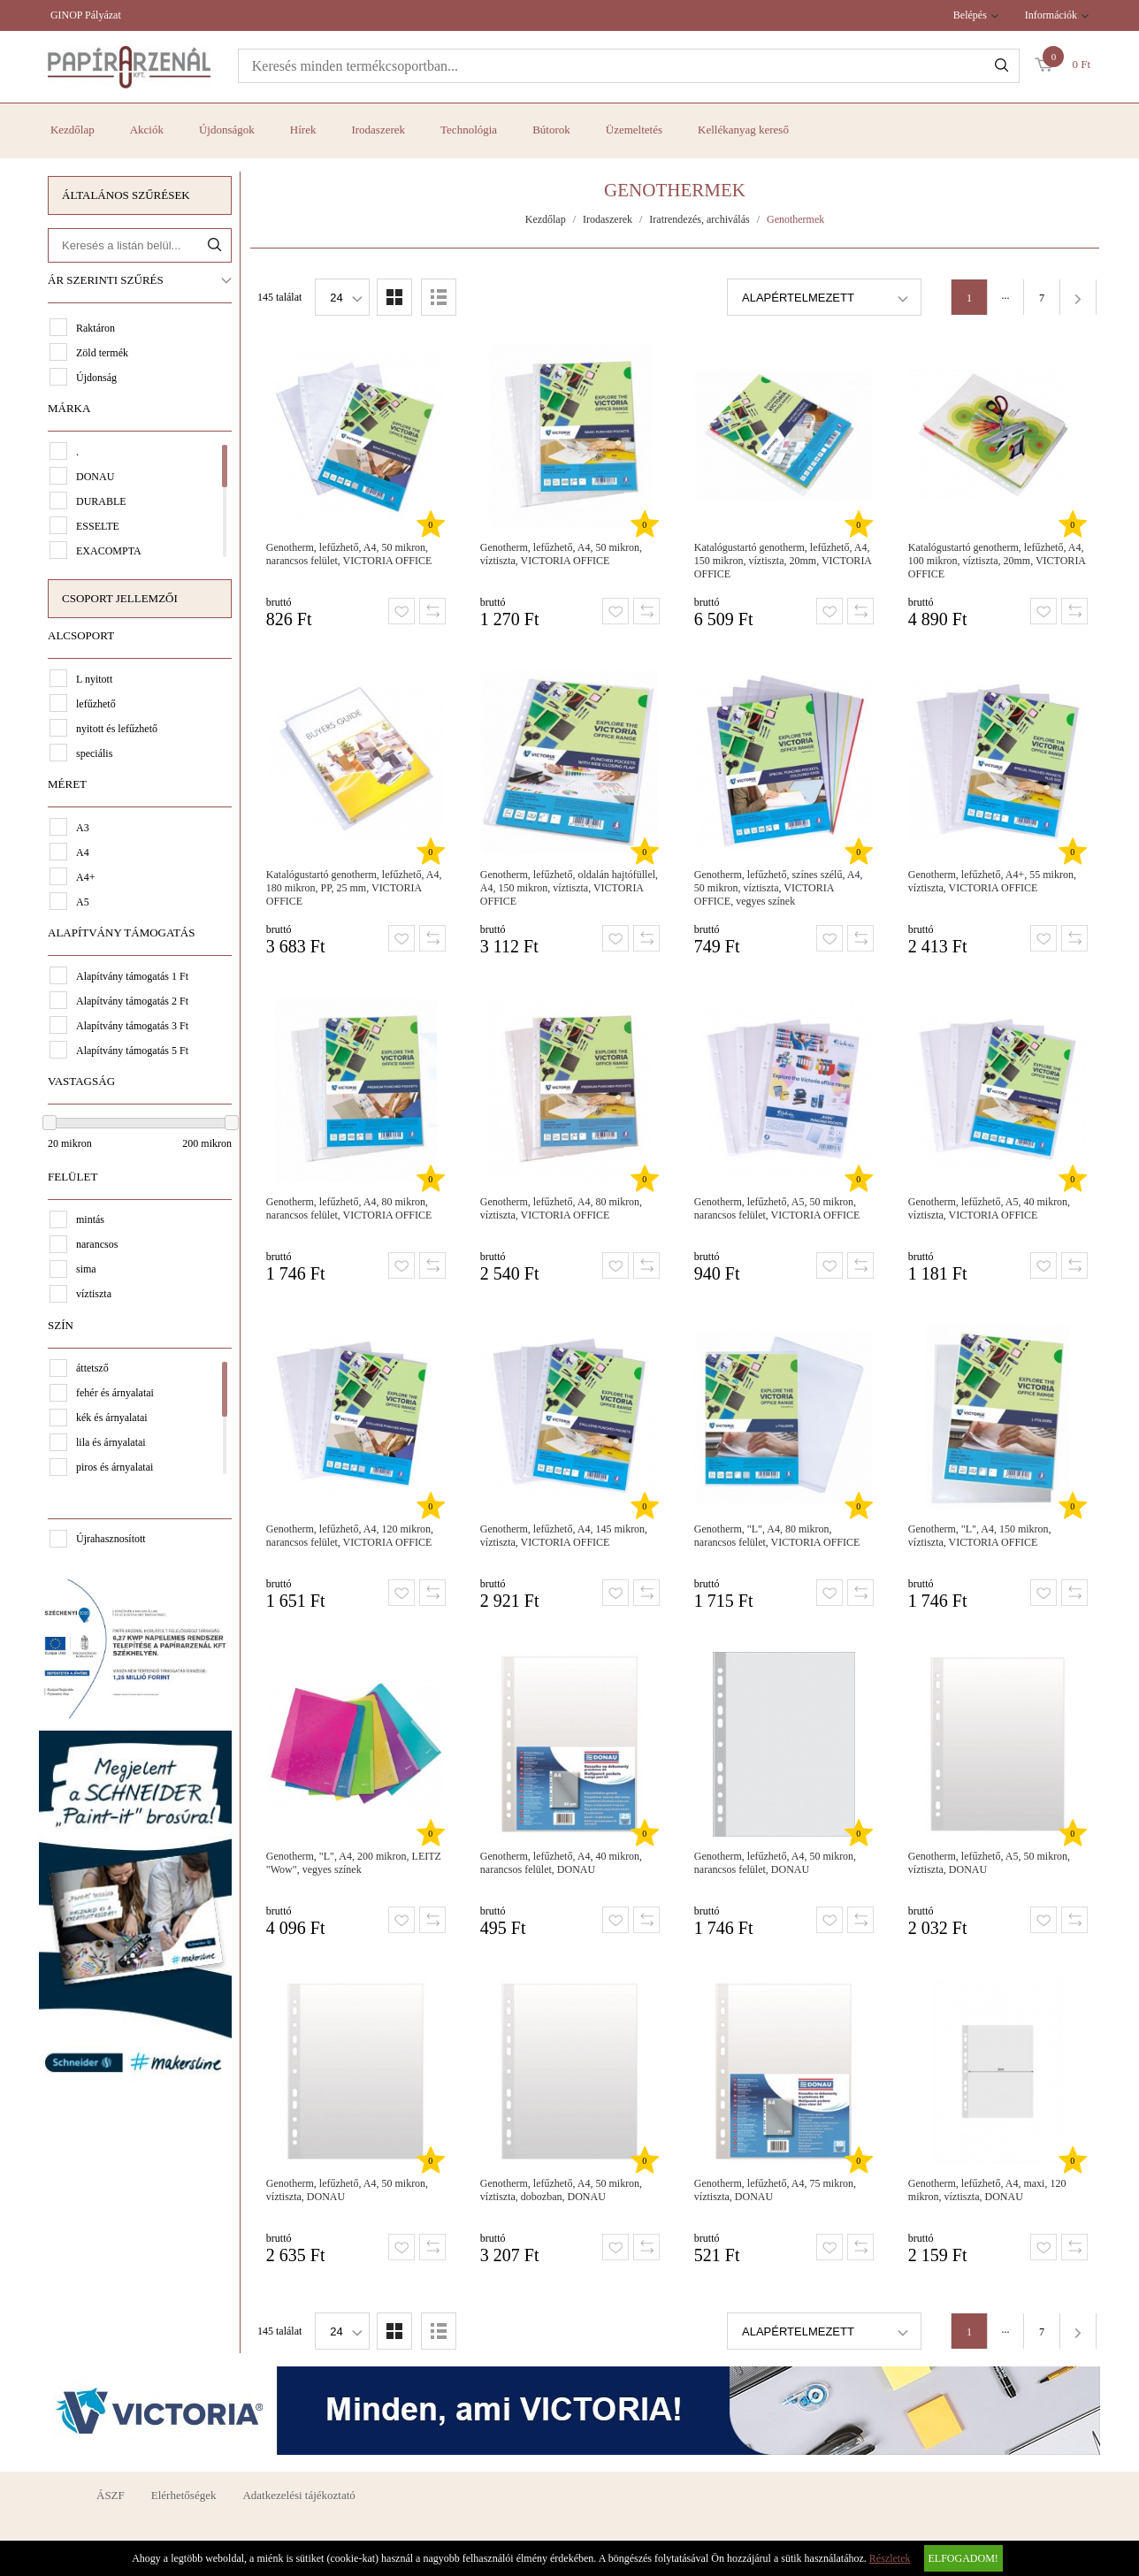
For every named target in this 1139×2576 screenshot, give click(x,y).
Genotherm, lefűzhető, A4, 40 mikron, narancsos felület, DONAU (561, 1863)
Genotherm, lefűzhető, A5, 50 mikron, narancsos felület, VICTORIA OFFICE (777, 1208)
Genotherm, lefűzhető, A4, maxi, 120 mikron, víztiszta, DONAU (987, 2190)
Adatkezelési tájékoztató (298, 2495)
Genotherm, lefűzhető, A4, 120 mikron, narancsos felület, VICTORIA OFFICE (349, 1535)
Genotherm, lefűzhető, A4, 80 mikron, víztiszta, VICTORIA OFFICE (561, 1208)
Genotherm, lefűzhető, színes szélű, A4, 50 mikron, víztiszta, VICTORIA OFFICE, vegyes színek (778, 887)
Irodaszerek (378, 129)
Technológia (468, 129)
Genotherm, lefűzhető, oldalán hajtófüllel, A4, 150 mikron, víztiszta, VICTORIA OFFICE (569, 887)
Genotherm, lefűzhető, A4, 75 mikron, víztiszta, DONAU (775, 2190)
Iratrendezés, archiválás (699, 219)
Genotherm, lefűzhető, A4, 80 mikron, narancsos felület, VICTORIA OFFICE (349, 1208)
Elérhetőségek (184, 2495)
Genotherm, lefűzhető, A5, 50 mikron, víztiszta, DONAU (989, 1863)
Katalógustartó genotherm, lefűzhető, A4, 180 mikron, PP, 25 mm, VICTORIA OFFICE (354, 887)
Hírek (303, 129)
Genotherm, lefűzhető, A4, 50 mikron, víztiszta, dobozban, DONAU (561, 2190)
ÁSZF (110, 2495)
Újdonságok (227, 129)
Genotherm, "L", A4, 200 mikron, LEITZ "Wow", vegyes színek (353, 1863)
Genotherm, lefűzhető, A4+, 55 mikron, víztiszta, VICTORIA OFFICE (992, 881)
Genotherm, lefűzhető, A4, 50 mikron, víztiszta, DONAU (347, 2190)
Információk (1051, 15)
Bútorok (551, 129)
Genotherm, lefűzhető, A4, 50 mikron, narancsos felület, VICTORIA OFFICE (349, 554)
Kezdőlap (72, 129)
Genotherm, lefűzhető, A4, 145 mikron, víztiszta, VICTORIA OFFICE (563, 1535)
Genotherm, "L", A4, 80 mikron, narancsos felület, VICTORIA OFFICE (777, 1535)
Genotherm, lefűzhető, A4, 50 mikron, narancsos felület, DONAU (775, 1863)
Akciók (147, 129)
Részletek (890, 2558)
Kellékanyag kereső (743, 129)
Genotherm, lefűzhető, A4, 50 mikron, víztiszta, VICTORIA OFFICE (561, 554)
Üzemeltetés (634, 129)
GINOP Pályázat (85, 15)
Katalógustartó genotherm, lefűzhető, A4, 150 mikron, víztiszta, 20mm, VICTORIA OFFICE (783, 560)
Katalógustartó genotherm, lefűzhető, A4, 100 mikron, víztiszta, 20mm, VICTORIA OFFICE (997, 560)
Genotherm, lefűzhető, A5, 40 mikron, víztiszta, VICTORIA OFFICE (989, 1208)
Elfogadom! (963, 2558)
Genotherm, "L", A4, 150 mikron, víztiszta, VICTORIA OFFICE (979, 1535)
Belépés (970, 15)
